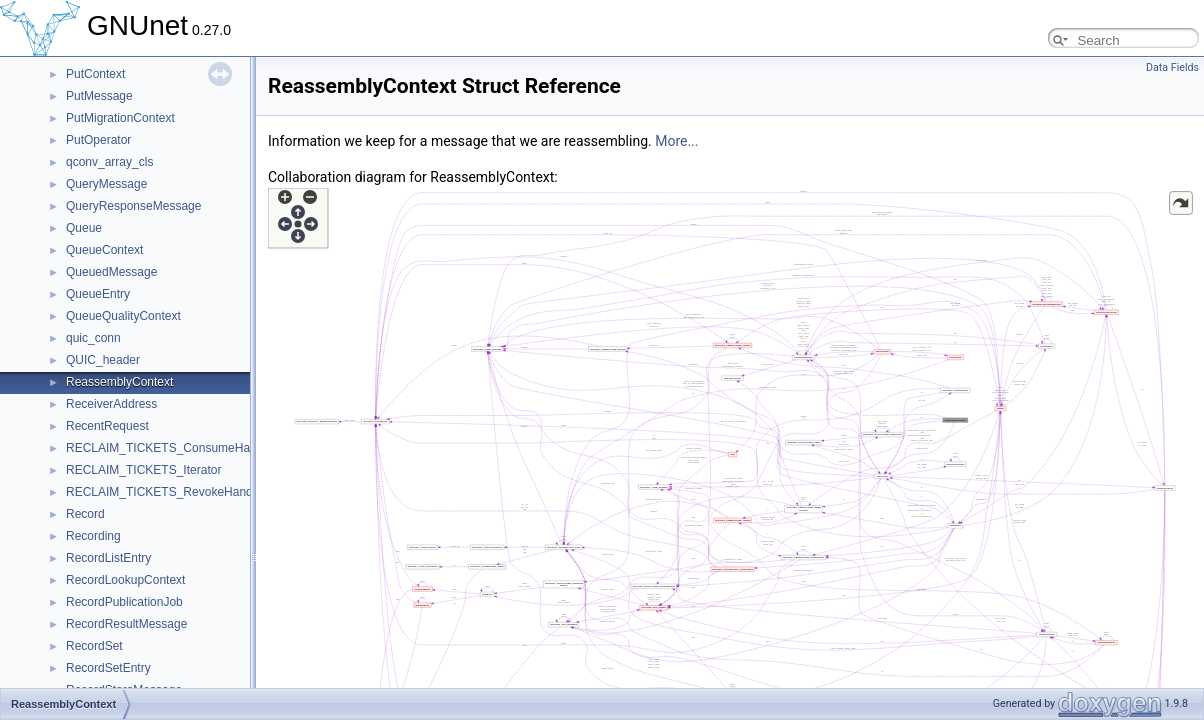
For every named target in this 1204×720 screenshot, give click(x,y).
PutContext (95, 74)
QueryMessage (106, 184)
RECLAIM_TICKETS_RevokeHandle (164, 492)
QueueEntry (98, 294)
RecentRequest (107, 426)
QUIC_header (103, 360)
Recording (93, 536)
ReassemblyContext (119, 382)
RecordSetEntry (108, 668)
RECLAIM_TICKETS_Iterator (143, 470)
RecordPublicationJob (124, 602)
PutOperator (98, 140)
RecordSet (94, 646)
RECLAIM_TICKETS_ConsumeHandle (169, 448)
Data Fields (1172, 67)
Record (85, 514)
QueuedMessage (111, 272)
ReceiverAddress (111, 404)
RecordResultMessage (126, 624)
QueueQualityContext (123, 316)
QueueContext (104, 250)
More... (676, 141)
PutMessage (99, 96)
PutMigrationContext (120, 118)
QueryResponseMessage (133, 206)
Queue (84, 228)
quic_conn (93, 338)
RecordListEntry (108, 558)
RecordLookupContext (125, 580)
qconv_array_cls (109, 162)
